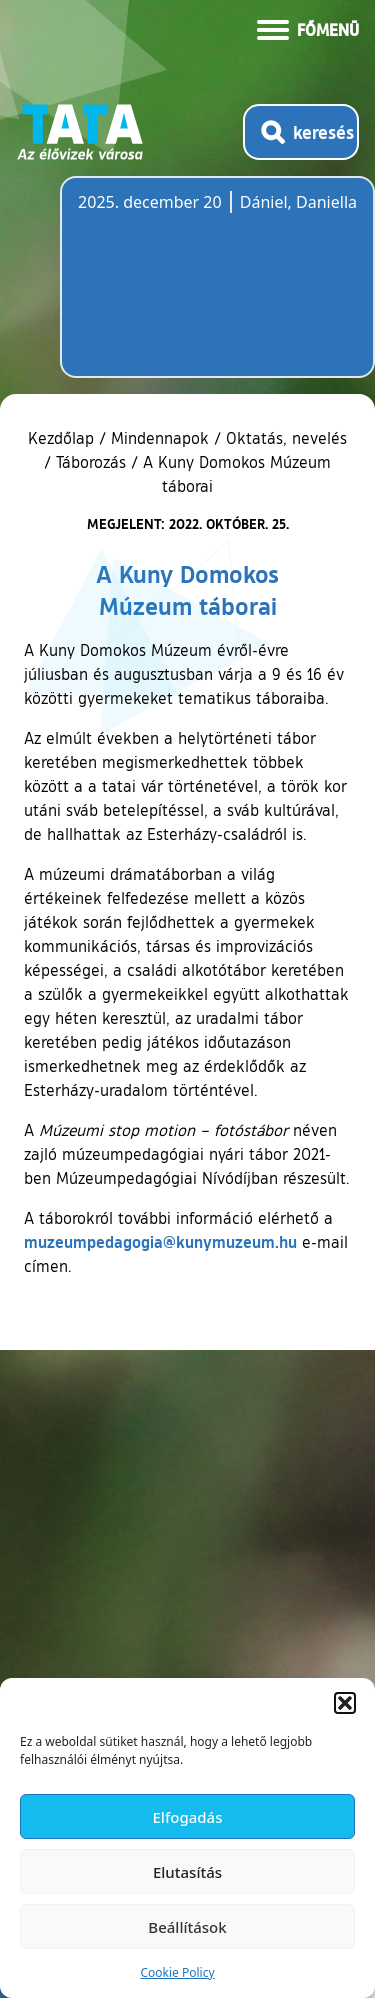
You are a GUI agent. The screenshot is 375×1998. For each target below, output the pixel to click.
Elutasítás (187, 1872)
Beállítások (187, 1927)
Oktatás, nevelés (286, 438)
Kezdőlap (63, 438)
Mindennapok (160, 438)
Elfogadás (188, 1817)
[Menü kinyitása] (308, 28)
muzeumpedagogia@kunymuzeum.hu (160, 1241)
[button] (345, 1703)
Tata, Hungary (190, 289)
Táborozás (91, 462)
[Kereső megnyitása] (301, 132)
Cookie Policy (177, 1972)
